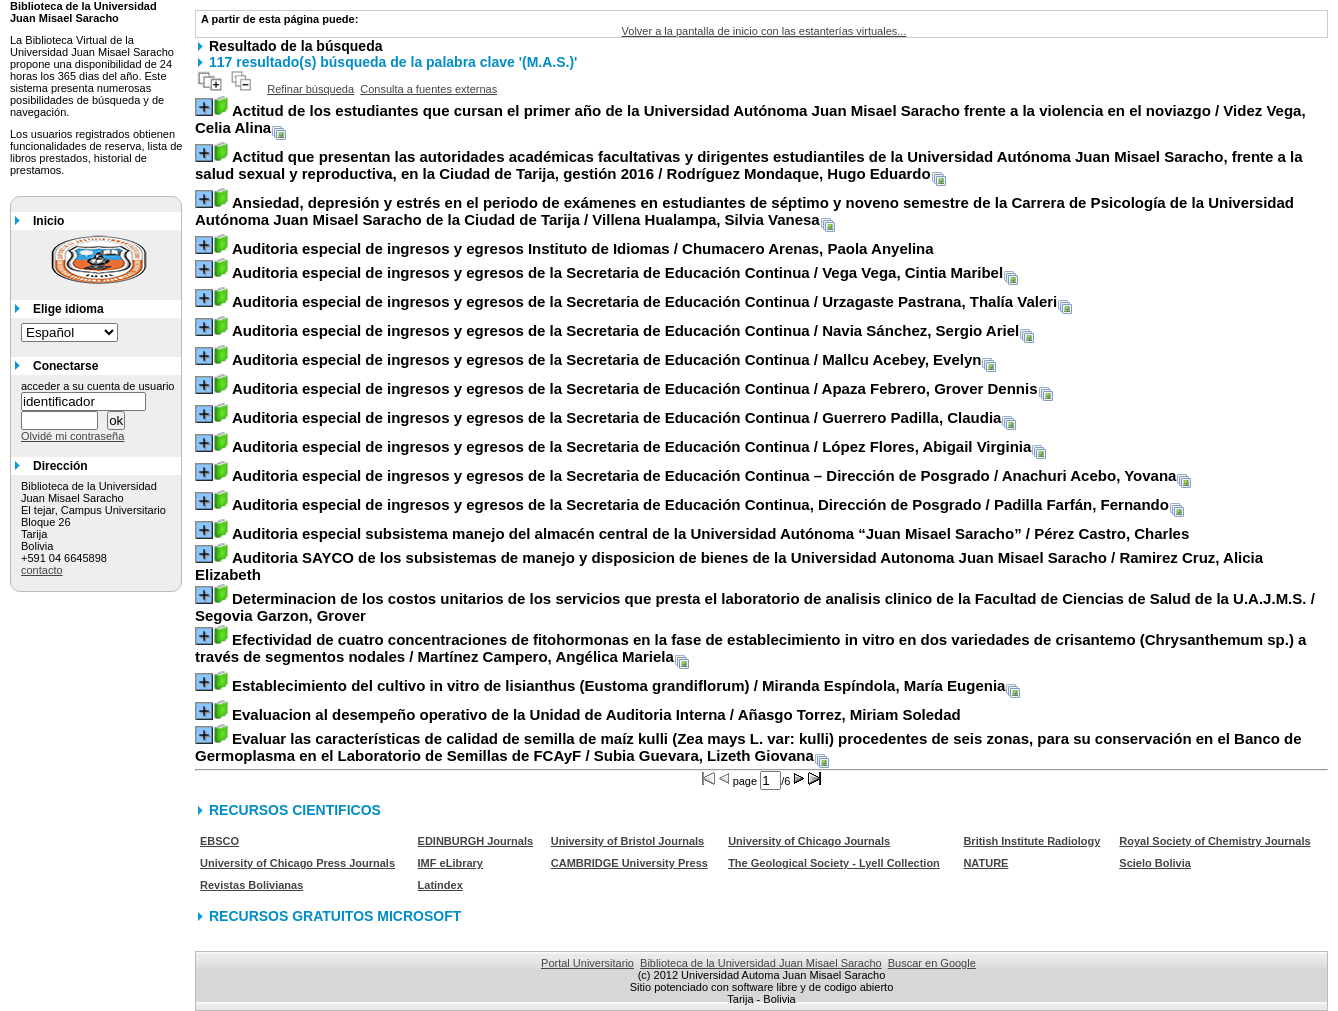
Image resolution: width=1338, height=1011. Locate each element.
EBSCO (219, 841)
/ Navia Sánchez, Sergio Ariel (625, 330)
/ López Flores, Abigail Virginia (631, 446)
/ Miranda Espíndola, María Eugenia (618, 685)
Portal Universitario (587, 963)
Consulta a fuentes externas (428, 89)
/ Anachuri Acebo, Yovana (704, 475)
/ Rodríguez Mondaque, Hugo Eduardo (749, 165)
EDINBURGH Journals (476, 841)
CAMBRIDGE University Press (629, 863)
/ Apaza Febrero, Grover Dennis (635, 388)
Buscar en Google (932, 963)
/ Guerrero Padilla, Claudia (616, 417)
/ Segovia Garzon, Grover (755, 607)
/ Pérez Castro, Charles (710, 533)
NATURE (985, 863)
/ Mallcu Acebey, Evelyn (606, 359)
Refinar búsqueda (310, 89)
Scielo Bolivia (1155, 863)
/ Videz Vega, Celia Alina (750, 119)
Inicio (48, 221)
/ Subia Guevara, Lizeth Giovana (748, 747)
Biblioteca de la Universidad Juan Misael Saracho (761, 963)
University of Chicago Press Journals (297, 863)
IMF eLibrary (450, 863)
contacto (42, 570)
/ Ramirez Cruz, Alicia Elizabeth (729, 566)
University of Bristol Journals (627, 841)
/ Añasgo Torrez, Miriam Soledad (596, 714)
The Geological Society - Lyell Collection (834, 863)
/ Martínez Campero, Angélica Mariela (750, 648)
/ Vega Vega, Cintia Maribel (617, 272)
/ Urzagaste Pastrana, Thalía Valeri (644, 301)
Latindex (440, 885)
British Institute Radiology (1031, 841)
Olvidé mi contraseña (72, 436)
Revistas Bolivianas (251, 885)
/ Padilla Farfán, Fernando (700, 504)
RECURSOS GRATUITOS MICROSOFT (335, 916)
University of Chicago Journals (809, 841)
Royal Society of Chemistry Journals (1214, 841)
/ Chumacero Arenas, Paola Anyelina (583, 248)
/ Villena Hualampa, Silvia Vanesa (744, 211)
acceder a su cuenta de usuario (98, 386)
